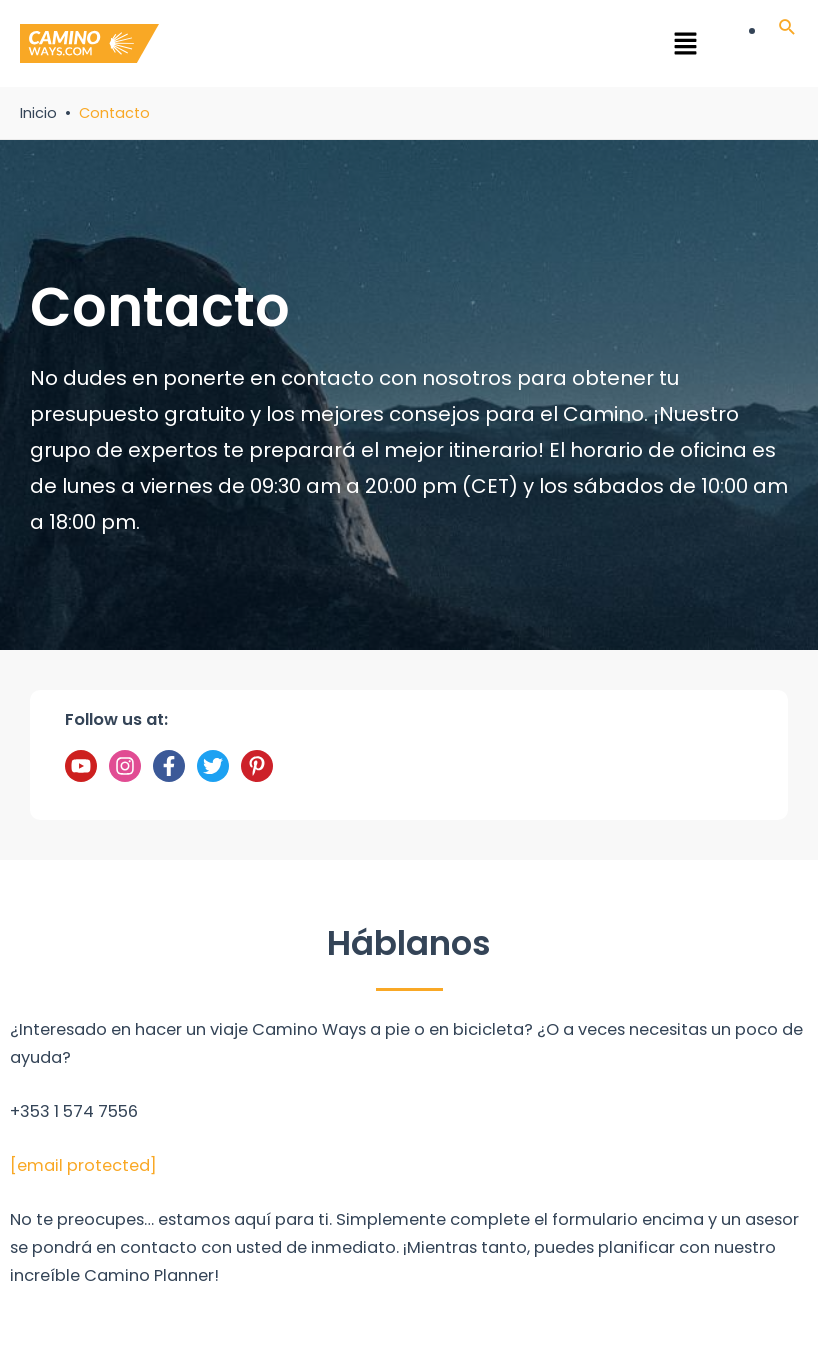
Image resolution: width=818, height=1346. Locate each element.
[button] (438, 47)
